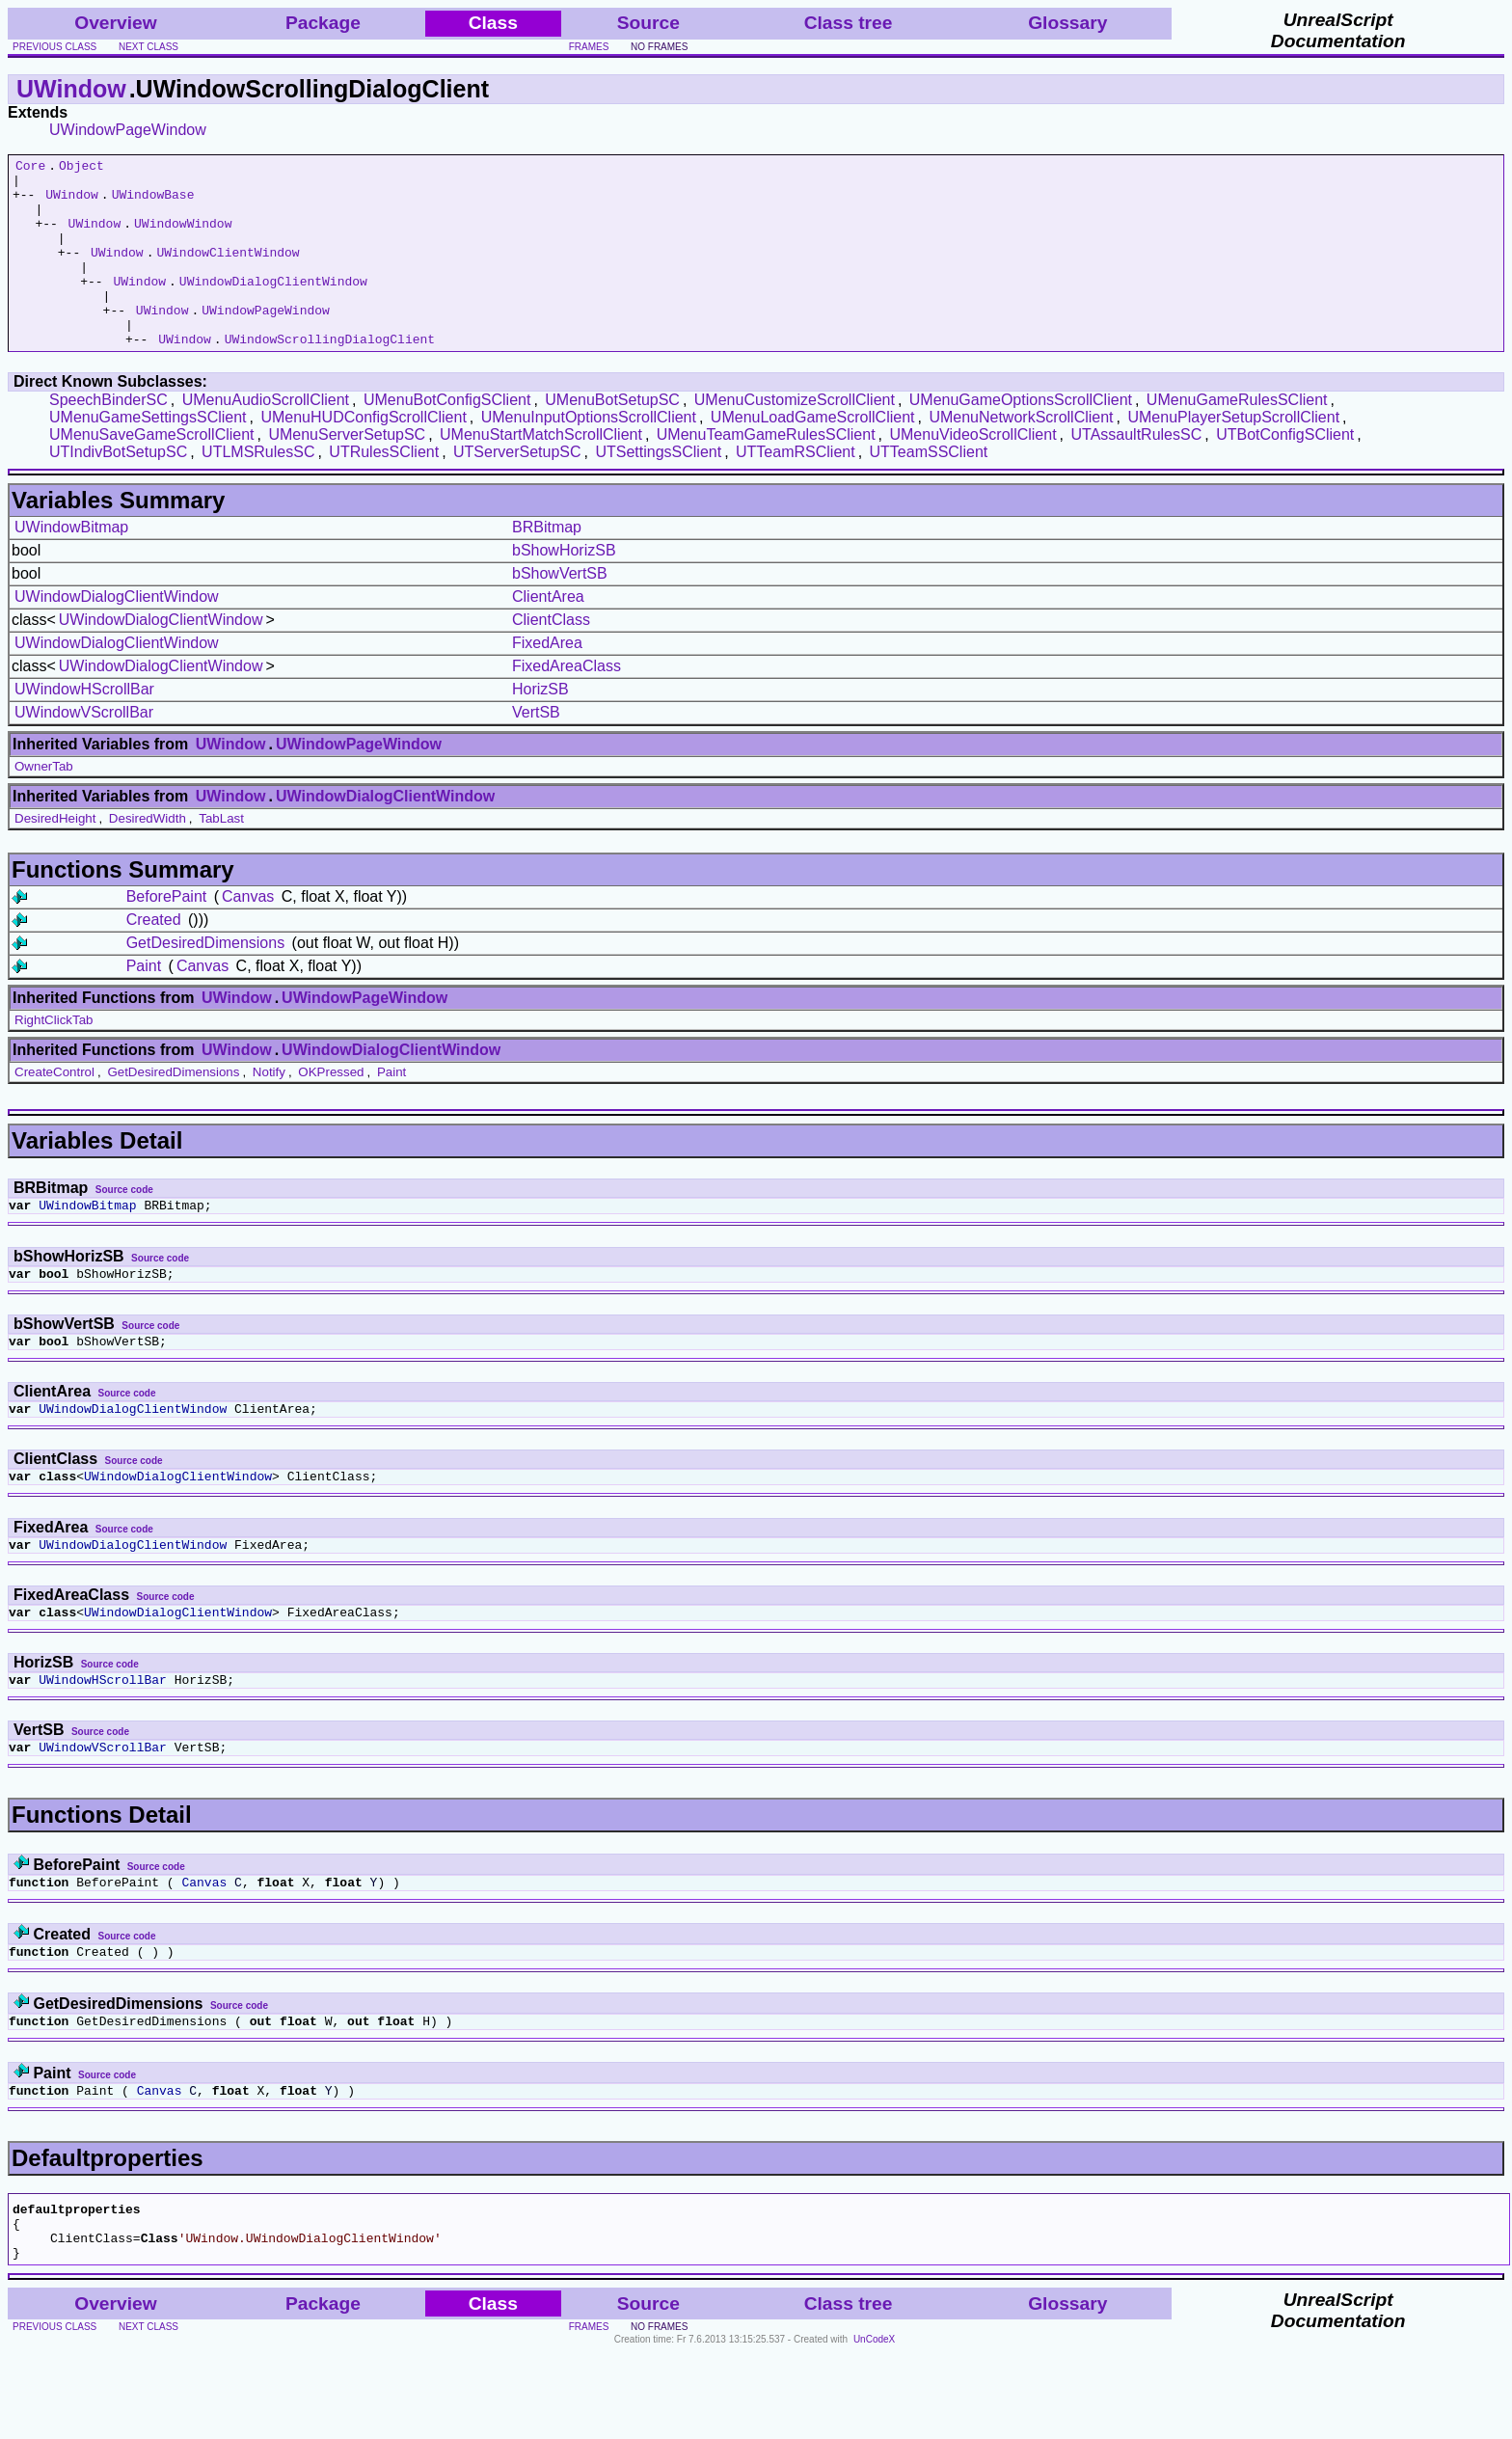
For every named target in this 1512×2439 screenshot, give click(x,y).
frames (589, 46)
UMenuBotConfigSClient (447, 437)
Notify (269, 1109)
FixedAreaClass (566, 703)
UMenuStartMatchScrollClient (541, 472)
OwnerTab (43, 804)
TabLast (221, 856)
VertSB (536, 750)
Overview (115, 23)
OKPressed (331, 1109)
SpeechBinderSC (108, 437)
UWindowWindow (182, 237)
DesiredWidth (147, 856)
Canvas (248, 934)
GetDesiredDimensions (205, 980)
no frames (659, 46)
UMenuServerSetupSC (346, 472)
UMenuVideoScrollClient (972, 472)
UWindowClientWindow (227, 272)
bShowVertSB (560, 611)
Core (30, 167)
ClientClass (551, 657)
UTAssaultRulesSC (1136, 472)
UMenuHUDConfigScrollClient (363, 455)
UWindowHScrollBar (84, 726)
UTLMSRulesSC (258, 489)
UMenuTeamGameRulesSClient (766, 472)
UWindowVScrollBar (83, 750)
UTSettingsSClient (658, 489)
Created (153, 957)
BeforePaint (166, 934)
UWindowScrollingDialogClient (330, 376)
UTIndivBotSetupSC (118, 489)
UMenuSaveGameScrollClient (152, 472)
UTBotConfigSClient (1285, 472)
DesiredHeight (54, 856)
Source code (124, 1227)
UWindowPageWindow (127, 130)
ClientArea (548, 634)
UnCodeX (874, 2426)
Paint (143, 1003)
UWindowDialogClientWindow (273, 306)
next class (148, 46)
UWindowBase (153, 202)
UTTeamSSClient (929, 489)
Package (323, 23)
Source (648, 23)
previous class (54, 46)
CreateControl (54, 1109)
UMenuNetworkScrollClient (1021, 455)
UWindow (71, 88)
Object (81, 167)
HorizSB (540, 726)
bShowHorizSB (564, 588)
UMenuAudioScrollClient (265, 437)
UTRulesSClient (384, 489)
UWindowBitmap (71, 564)
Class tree (848, 23)
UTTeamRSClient (795, 489)
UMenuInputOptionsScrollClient (588, 455)
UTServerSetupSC (517, 489)
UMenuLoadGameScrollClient (813, 455)
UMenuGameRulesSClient (1237, 437)
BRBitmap (546, 564)
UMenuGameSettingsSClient (148, 455)
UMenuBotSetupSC (612, 437)
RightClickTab (53, 1057)
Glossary (1067, 23)
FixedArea (547, 680)
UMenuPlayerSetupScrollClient (1233, 455)
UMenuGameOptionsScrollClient (1020, 437)
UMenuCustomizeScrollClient (794, 437)
